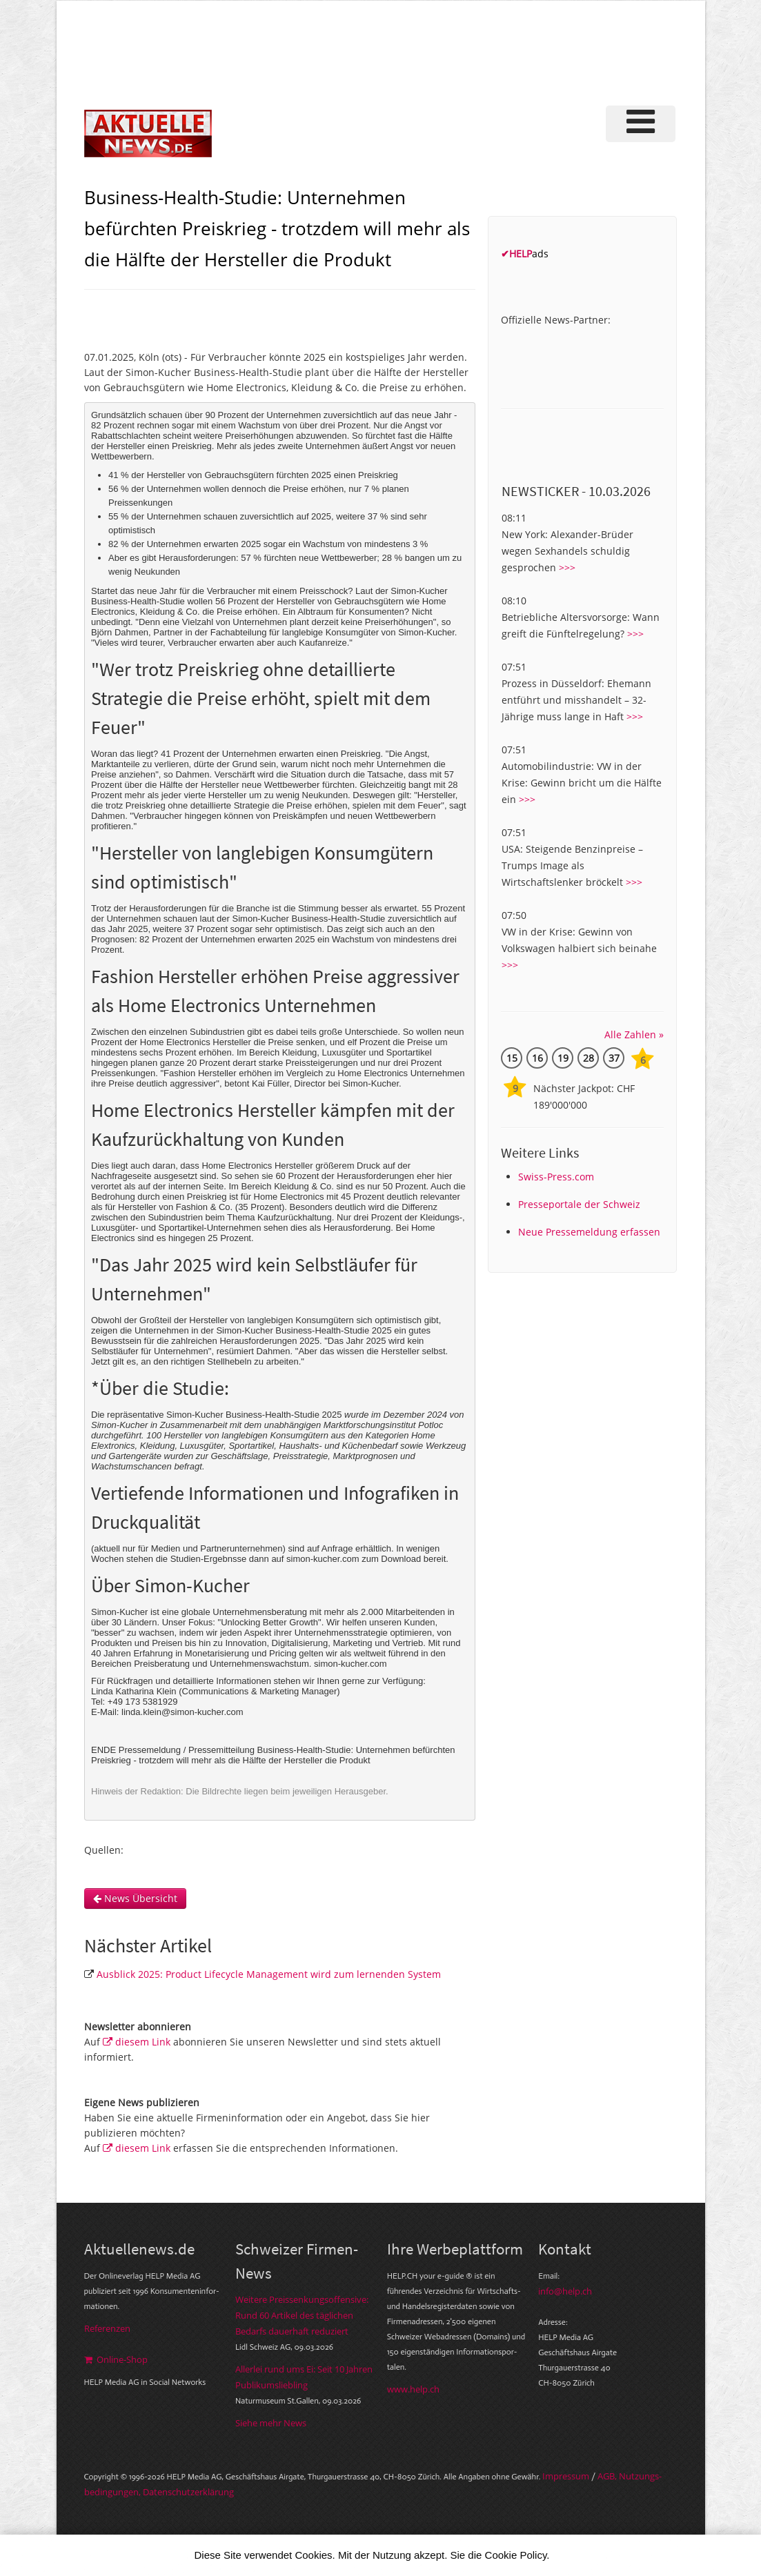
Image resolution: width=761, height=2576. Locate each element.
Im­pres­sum (565, 2476)
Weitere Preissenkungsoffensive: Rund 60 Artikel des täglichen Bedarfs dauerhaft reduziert (301, 2315)
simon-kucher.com (350, 1663)
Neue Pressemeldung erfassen (589, 1231)
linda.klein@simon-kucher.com (182, 1712)
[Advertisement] (439, 51)
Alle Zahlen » (634, 1034)
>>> (567, 567)
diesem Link (136, 2041)
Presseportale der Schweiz (579, 1204)
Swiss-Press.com (556, 1176)
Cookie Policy (516, 2555)
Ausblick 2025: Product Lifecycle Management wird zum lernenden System (269, 1974)
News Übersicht (135, 1898)
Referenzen (107, 2328)
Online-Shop (116, 2359)
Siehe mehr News (270, 2423)
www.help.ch (413, 2389)
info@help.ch (565, 2291)
